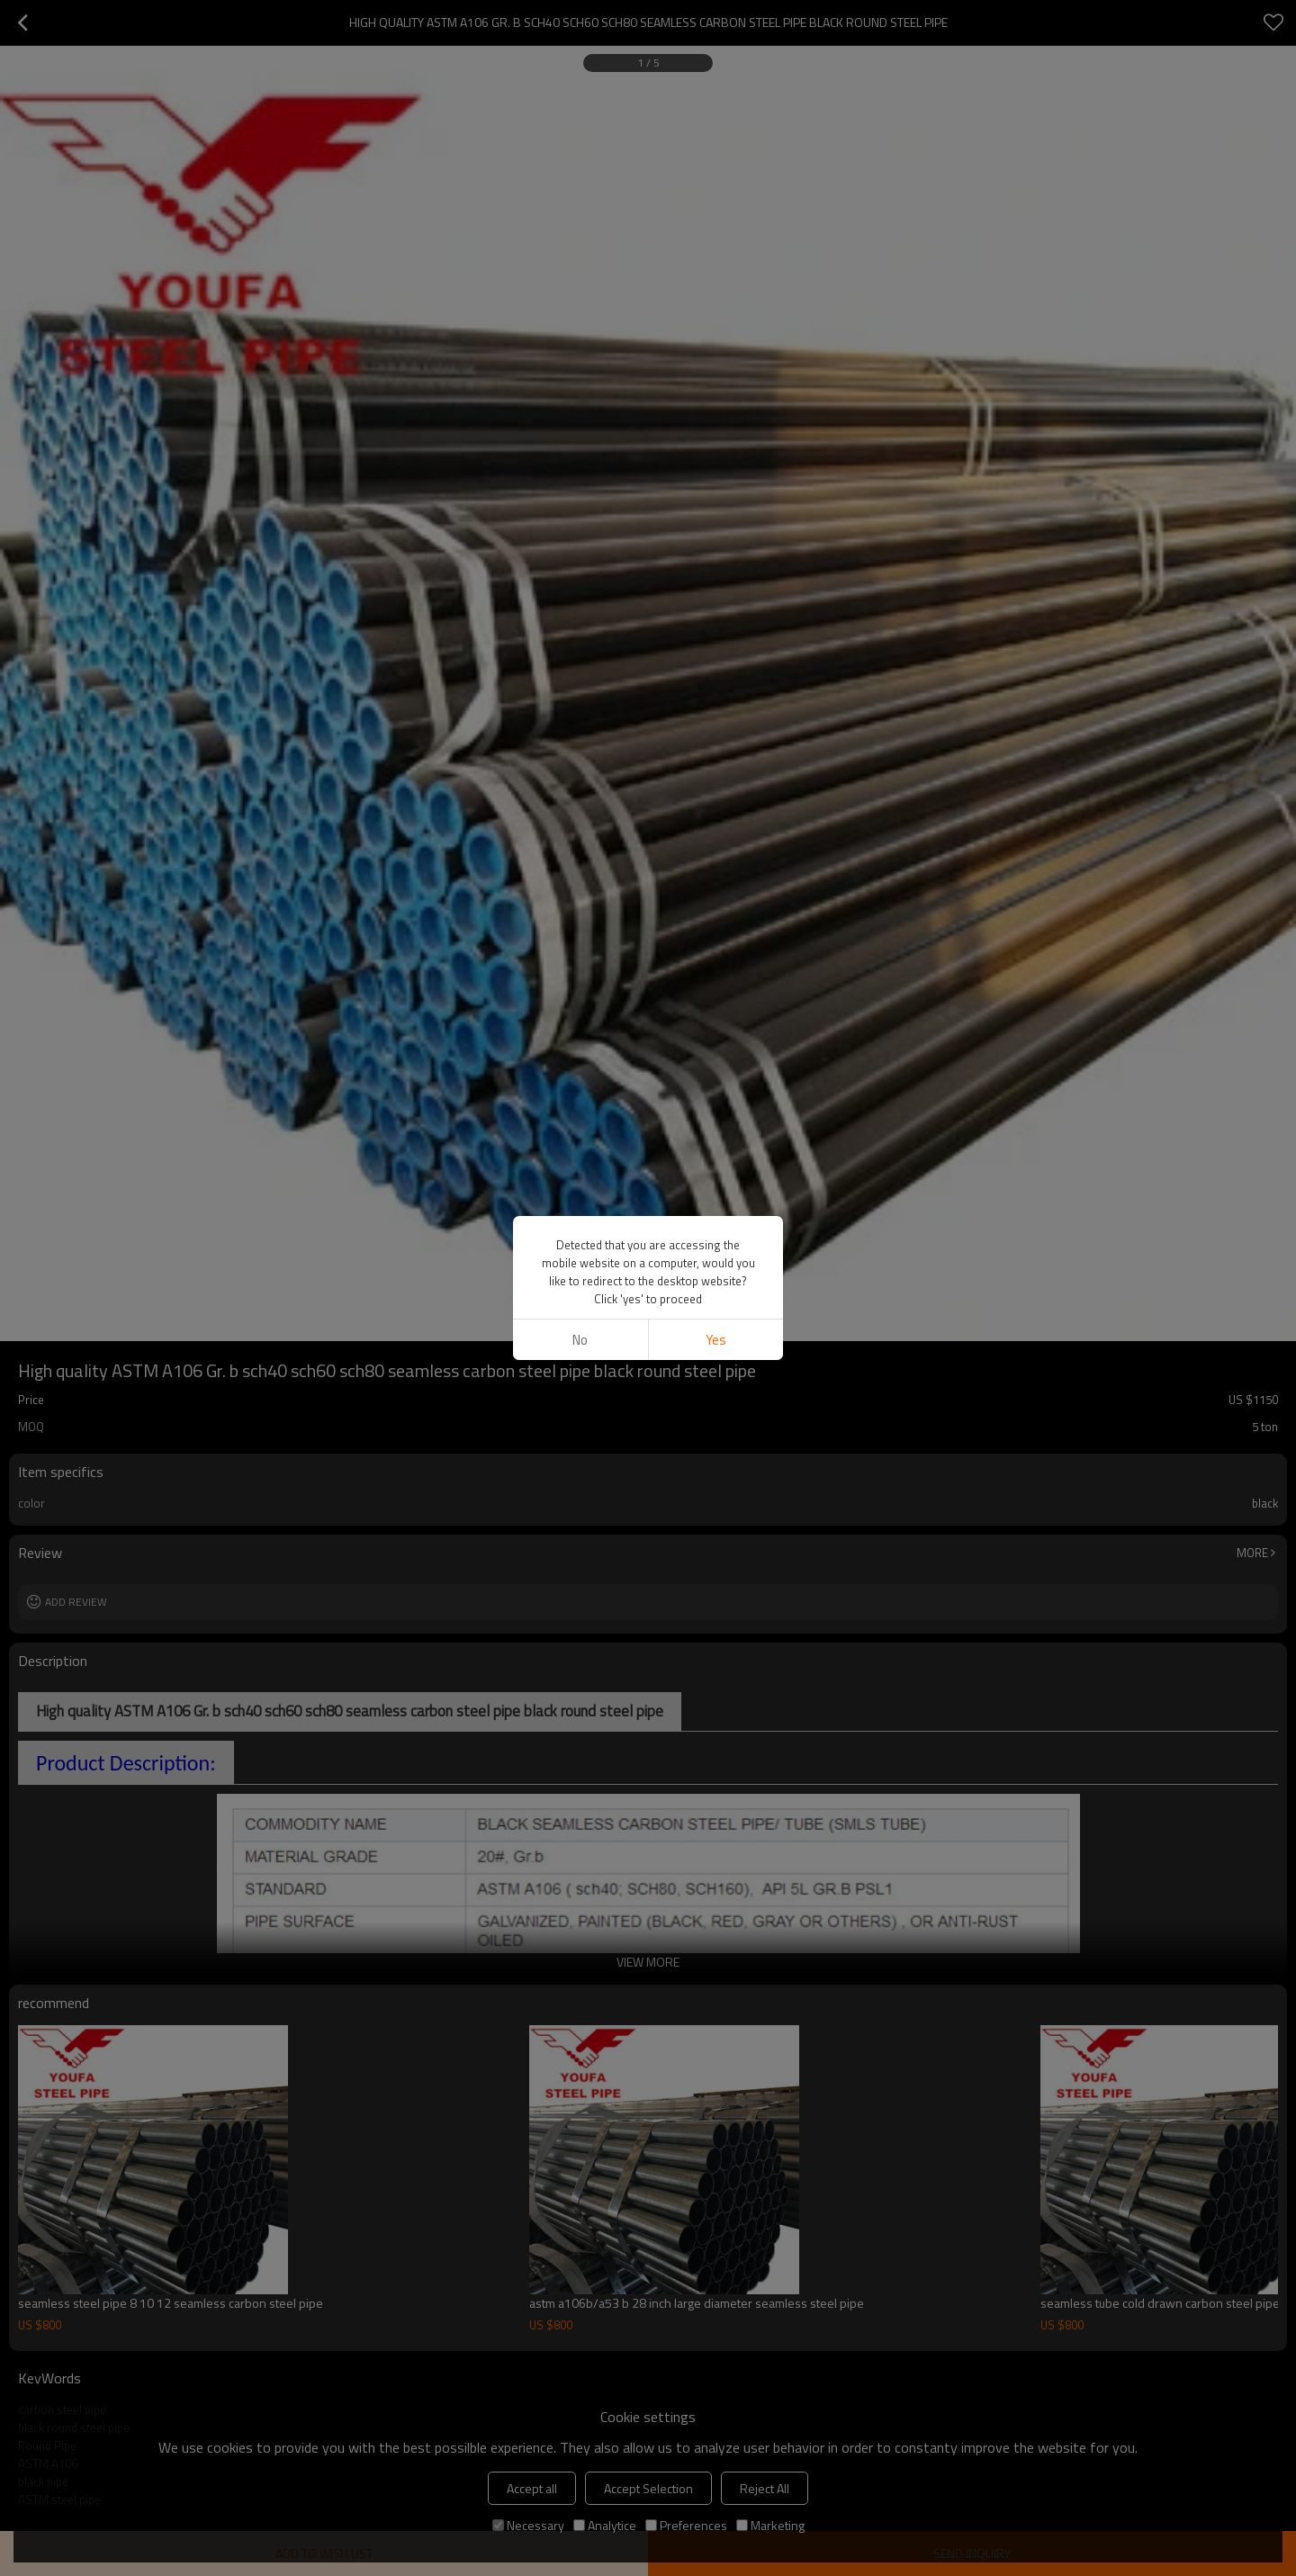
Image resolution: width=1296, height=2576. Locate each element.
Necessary (528, 2525)
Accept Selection (648, 2488)
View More (648, 1961)
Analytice (604, 2525)
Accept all (532, 2488)
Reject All (764, 2488)
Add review (76, 1601)
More (1252, 1553)
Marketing (770, 2525)
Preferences (686, 2525)
